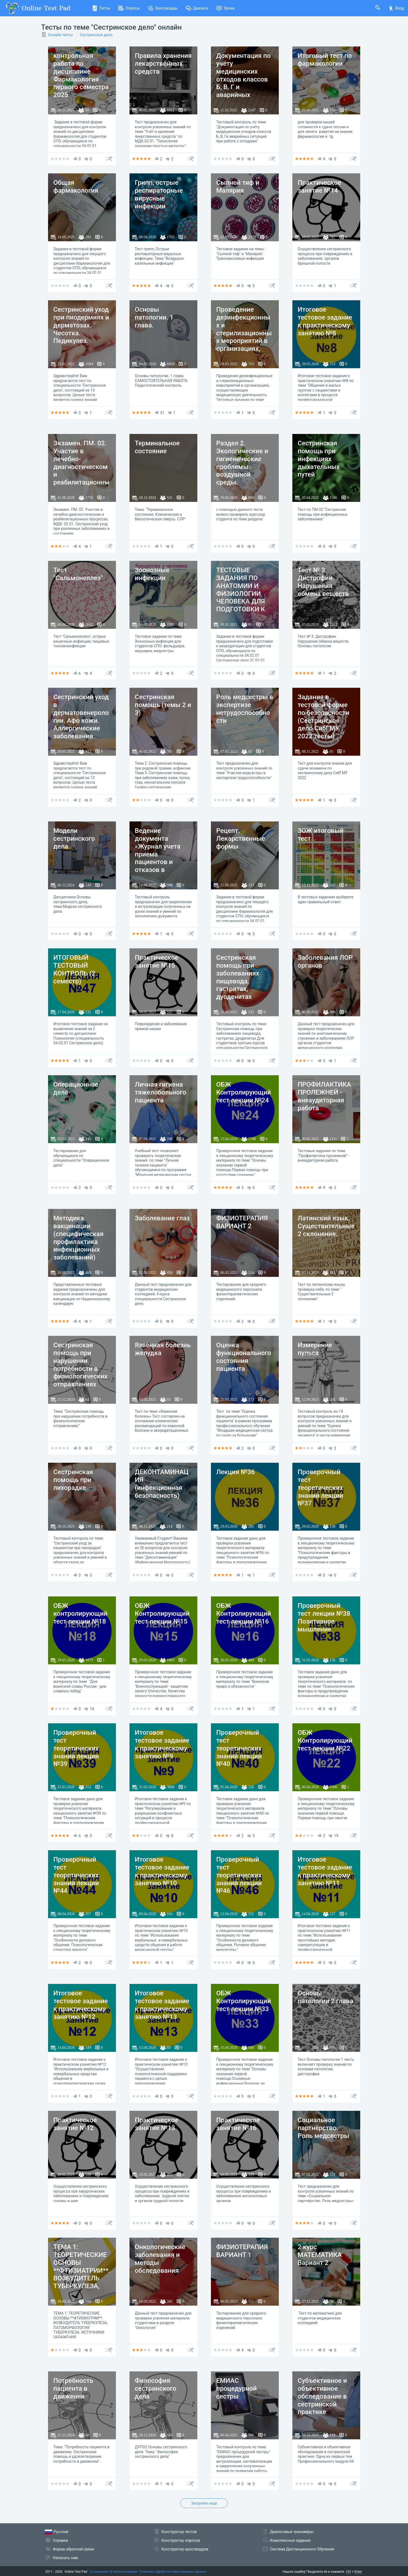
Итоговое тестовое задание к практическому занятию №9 (162, 1744)
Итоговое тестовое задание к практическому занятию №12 (80, 2004)
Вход (396, 8)
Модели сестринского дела (74, 838)
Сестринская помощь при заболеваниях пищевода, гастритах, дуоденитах (237, 977)
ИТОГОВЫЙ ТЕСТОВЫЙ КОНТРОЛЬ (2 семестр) (74, 969)
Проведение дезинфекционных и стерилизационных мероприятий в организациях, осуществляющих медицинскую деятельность (244, 341)
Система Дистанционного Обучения (302, 2549)
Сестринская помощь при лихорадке (73, 1480)
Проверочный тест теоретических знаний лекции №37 (320, 1487)
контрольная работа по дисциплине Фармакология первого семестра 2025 (81, 75)
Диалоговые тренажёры (292, 2532)
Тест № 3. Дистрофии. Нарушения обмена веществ (323, 581)
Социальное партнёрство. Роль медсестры (323, 2128)
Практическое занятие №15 (156, 961)
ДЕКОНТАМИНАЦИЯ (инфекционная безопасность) (162, 1483)
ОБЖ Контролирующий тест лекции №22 (325, 1740)
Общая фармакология (76, 186)
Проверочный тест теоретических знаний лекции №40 (239, 1748)
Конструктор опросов (181, 2540)
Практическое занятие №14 (319, 186)
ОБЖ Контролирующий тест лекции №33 (243, 2001)
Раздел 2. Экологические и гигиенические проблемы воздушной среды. (242, 462)
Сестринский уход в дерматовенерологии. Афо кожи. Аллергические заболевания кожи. (81, 720)
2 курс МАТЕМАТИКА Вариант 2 (320, 2254)
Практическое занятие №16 (238, 2124)
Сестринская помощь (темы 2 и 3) (163, 705)
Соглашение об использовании (113, 2572)
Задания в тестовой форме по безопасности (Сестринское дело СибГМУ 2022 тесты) (323, 716)
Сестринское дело (96, 35)
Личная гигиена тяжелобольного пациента (160, 1092)
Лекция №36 (235, 1472)
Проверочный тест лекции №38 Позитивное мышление (324, 1617)
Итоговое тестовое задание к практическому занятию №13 (162, 2004)
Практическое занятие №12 (75, 2124)
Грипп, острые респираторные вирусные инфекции (159, 194)
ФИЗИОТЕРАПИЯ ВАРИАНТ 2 (242, 1222)
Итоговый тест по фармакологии (325, 59)
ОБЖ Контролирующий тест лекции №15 (162, 1613)
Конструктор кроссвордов (185, 2549)
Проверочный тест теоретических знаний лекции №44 (76, 1875)
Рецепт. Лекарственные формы (240, 838)
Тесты (101, 8)
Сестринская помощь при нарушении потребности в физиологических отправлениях (80, 1364)
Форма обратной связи (73, 2549)
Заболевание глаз (162, 1218)
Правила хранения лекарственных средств (163, 63)
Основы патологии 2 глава (325, 1997)
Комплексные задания (290, 2540)
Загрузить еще (204, 2503)
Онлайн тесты (60, 35)
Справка (60, 2540)
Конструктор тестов (179, 2532)
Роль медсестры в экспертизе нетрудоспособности (244, 708)
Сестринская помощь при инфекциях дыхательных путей (319, 458)
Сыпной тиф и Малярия (237, 186)
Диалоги (197, 8)
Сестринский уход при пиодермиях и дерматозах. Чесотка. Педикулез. (81, 325)
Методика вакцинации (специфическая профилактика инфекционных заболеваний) (78, 1237)
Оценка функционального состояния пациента (243, 1356)
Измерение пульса (315, 1349)
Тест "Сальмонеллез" (78, 574)
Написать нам (65, 2558)
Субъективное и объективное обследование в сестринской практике (322, 2396)
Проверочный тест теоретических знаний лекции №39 (76, 1748)
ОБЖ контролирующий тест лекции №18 (80, 1613)
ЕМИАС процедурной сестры (236, 2388)
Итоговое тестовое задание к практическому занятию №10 (162, 1871)
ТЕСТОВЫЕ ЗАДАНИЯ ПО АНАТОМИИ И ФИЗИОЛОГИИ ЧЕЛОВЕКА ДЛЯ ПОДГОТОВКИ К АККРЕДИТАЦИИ (242, 593)
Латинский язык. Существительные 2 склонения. (326, 1226)
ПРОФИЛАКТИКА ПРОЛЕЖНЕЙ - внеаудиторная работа (324, 1096)
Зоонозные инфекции (152, 574)
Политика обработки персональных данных (173, 2572)
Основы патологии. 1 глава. (154, 317)
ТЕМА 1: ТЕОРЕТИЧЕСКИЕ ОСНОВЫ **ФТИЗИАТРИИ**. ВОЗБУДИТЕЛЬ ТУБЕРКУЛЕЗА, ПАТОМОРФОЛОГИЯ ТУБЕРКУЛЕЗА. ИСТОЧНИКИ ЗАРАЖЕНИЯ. (81, 2282)
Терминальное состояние (157, 447)
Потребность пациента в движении (73, 2388)
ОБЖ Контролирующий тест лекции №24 (243, 1092)
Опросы (129, 8)
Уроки (225, 8)
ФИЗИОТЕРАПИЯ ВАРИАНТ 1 (242, 2251)
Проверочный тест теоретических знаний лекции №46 (239, 1875)
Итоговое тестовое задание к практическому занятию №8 (325, 321)
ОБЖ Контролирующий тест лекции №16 (243, 1613)
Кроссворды (163, 8)
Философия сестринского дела (155, 2388)
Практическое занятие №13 (156, 2124)
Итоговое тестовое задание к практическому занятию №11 (325, 1871)
